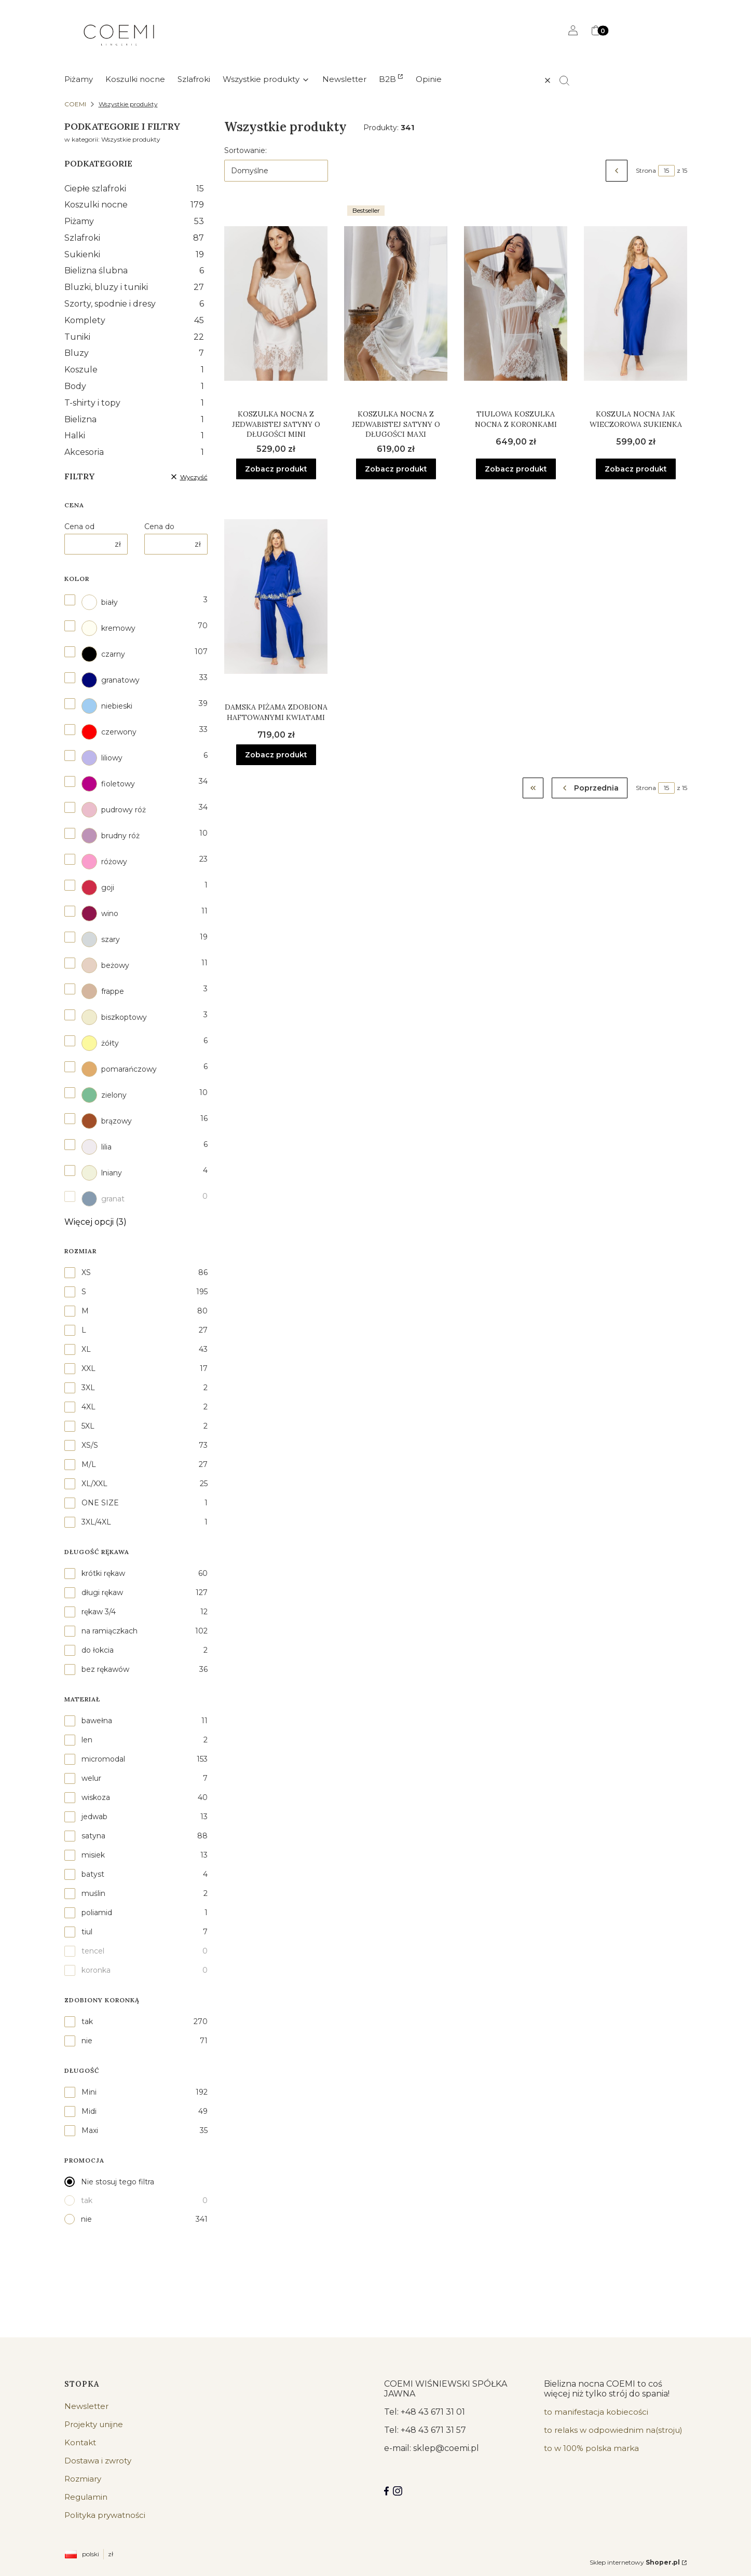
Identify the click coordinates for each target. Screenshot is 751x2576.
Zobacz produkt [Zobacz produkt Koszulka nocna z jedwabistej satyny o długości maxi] (395, 468)
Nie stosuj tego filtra (117, 2181)
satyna (93, 1835)
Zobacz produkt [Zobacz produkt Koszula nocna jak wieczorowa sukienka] (635, 468)
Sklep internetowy (635, 2562)
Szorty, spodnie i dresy (134, 304)
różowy (104, 861)
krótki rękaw (103, 1573)
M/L (88, 1464)
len (86, 1739)
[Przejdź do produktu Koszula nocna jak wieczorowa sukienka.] (635, 303)
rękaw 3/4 (98, 1611)
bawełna (96, 1720)
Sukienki (134, 254)
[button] (568, 80)
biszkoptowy (114, 1017)
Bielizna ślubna (134, 270)
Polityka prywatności (104, 2515)
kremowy (108, 628)
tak (87, 2021)
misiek (93, 1855)
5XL (87, 1426)
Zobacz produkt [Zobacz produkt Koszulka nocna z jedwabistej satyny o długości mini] (275, 468)
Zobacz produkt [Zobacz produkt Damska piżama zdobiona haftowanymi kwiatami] (275, 754)
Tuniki (134, 337)
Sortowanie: (245, 150)
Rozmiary (82, 2479)
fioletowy (108, 784)
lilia (96, 1147)
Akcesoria (134, 452)
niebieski (106, 706)
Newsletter (86, 2406)
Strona (646, 170)
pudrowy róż (113, 810)
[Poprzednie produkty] (589, 788)
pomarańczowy (119, 1069)
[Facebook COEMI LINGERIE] (386, 2491)
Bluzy (134, 353)
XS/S (89, 1445)
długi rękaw (102, 1592)
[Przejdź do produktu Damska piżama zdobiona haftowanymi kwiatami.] (275, 596)
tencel (92, 1951)
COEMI (75, 104)
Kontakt (80, 2442)
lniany (101, 1173)
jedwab (94, 1816)
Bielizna (134, 419)
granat (103, 1199)
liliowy (101, 758)
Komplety (134, 320)
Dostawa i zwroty (97, 2461)
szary (100, 939)
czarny (103, 654)
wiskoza (95, 1797)
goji (97, 887)
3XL (88, 1387)
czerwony (108, 732)
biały (99, 602)
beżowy (105, 965)
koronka (96, 1970)
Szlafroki (134, 238)
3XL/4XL (96, 1522)
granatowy (110, 680)
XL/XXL (94, 1483)
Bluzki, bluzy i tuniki (134, 287)
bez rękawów (105, 1669)
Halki (134, 435)
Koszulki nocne (134, 205)
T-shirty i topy (134, 403)
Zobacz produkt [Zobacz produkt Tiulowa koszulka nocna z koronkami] (515, 468)
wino (99, 913)
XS (86, 1272)
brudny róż (110, 835)
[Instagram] (397, 2491)
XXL (88, 1368)
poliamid (96, 1912)
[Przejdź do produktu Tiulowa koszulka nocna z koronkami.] (515, 303)
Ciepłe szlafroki (134, 188)
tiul (86, 1931)
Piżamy (134, 221)
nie (86, 2040)
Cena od (79, 526)
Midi (89, 2111)
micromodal (103, 1759)
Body (134, 386)
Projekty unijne (93, 2424)
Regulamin (85, 2497)
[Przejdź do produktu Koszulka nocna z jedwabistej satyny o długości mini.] (275, 303)
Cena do (159, 526)
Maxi (89, 2130)
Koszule (134, 370)
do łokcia (97, 1650)
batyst (92, 1874)
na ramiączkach (109, 1631)
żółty (100, 1043)
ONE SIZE (100, 1502)
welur (91, 1778)
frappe (102, 991)
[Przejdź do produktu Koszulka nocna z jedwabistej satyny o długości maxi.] (395, 303)
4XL (88, 1406)
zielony (104, 1095)
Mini (89, 2092)
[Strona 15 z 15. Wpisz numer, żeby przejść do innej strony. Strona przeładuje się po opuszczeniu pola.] (666, 170)
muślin (93, 1893)
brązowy (106, 1121)
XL (86, 1349)
